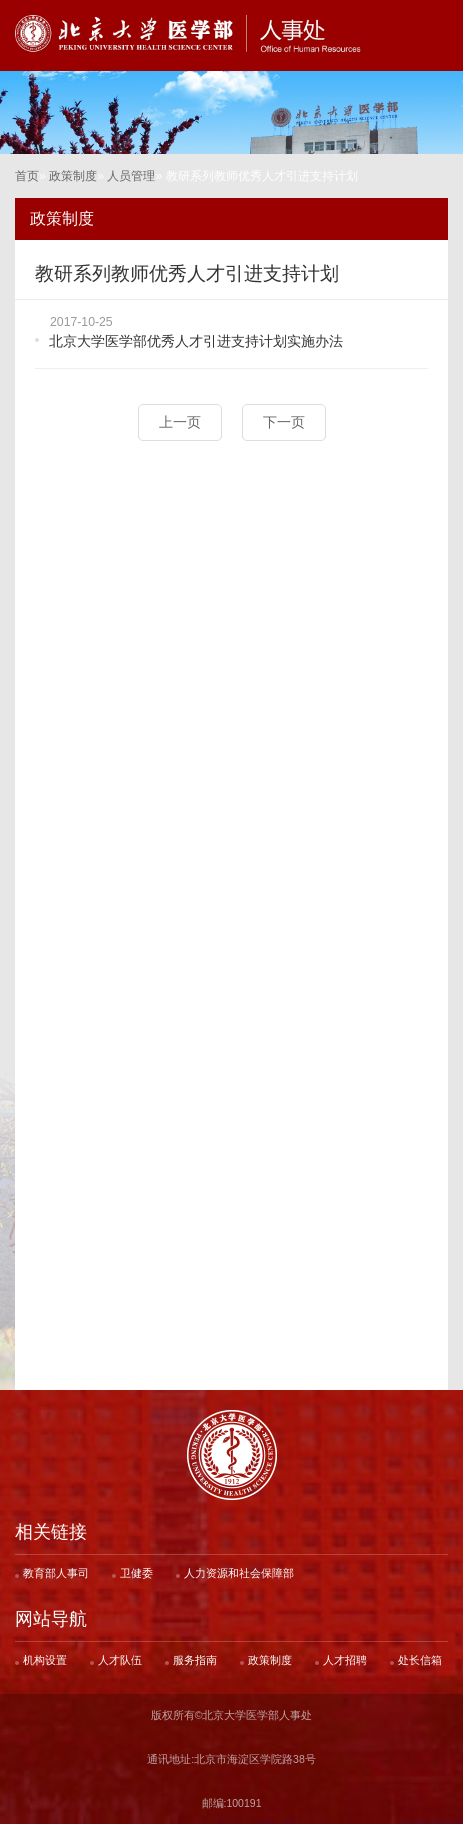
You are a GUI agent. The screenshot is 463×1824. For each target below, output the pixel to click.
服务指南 (195, 1660)
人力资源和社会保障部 (239, 1573)
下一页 (284, 422)
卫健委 (136, 1573)
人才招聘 (345, 1660)
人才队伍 (120, 1660)
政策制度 (73, 176)
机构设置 (45, 1660)
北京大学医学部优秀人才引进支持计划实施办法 (196, 341)
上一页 (180, 422)
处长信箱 (420, 1660)
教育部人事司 (56, 1573)
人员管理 (131, 176)
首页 (27, 176)
